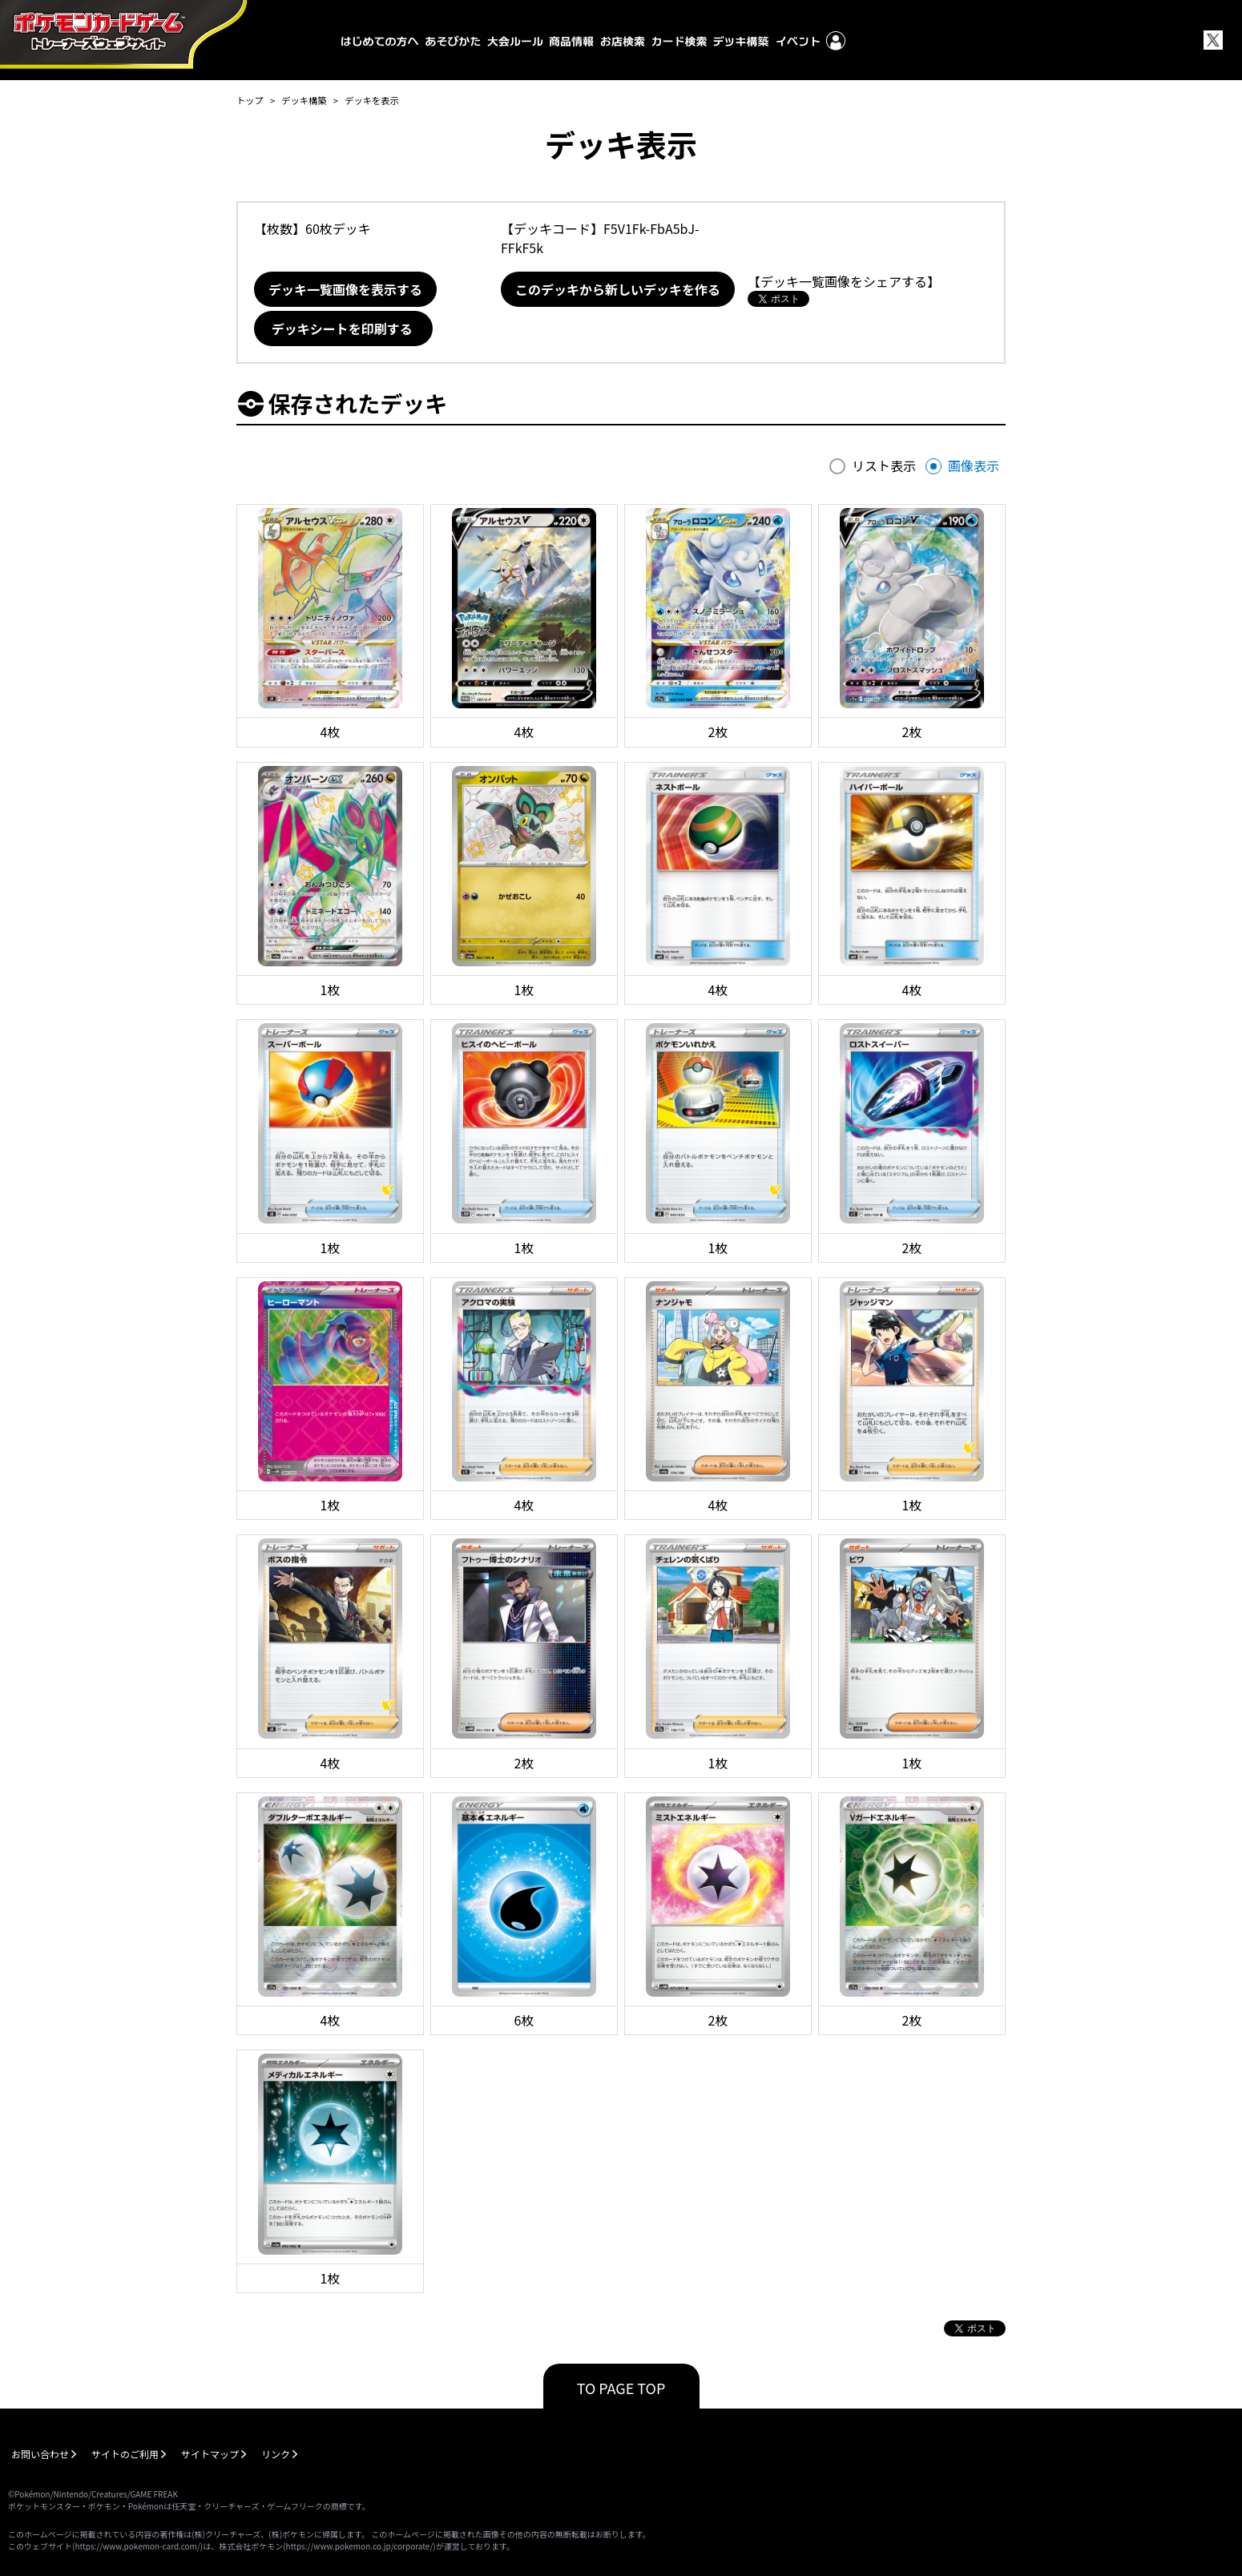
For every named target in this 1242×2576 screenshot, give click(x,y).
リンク (275, 2454)
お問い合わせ (40, 2454)
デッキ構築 (303, 100)
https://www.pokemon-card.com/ (137, 2546)
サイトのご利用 (125, 2454)
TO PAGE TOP (621, 2387)
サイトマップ (210, 2454)
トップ (250, 100)
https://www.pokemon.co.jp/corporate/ (359, 2546)
